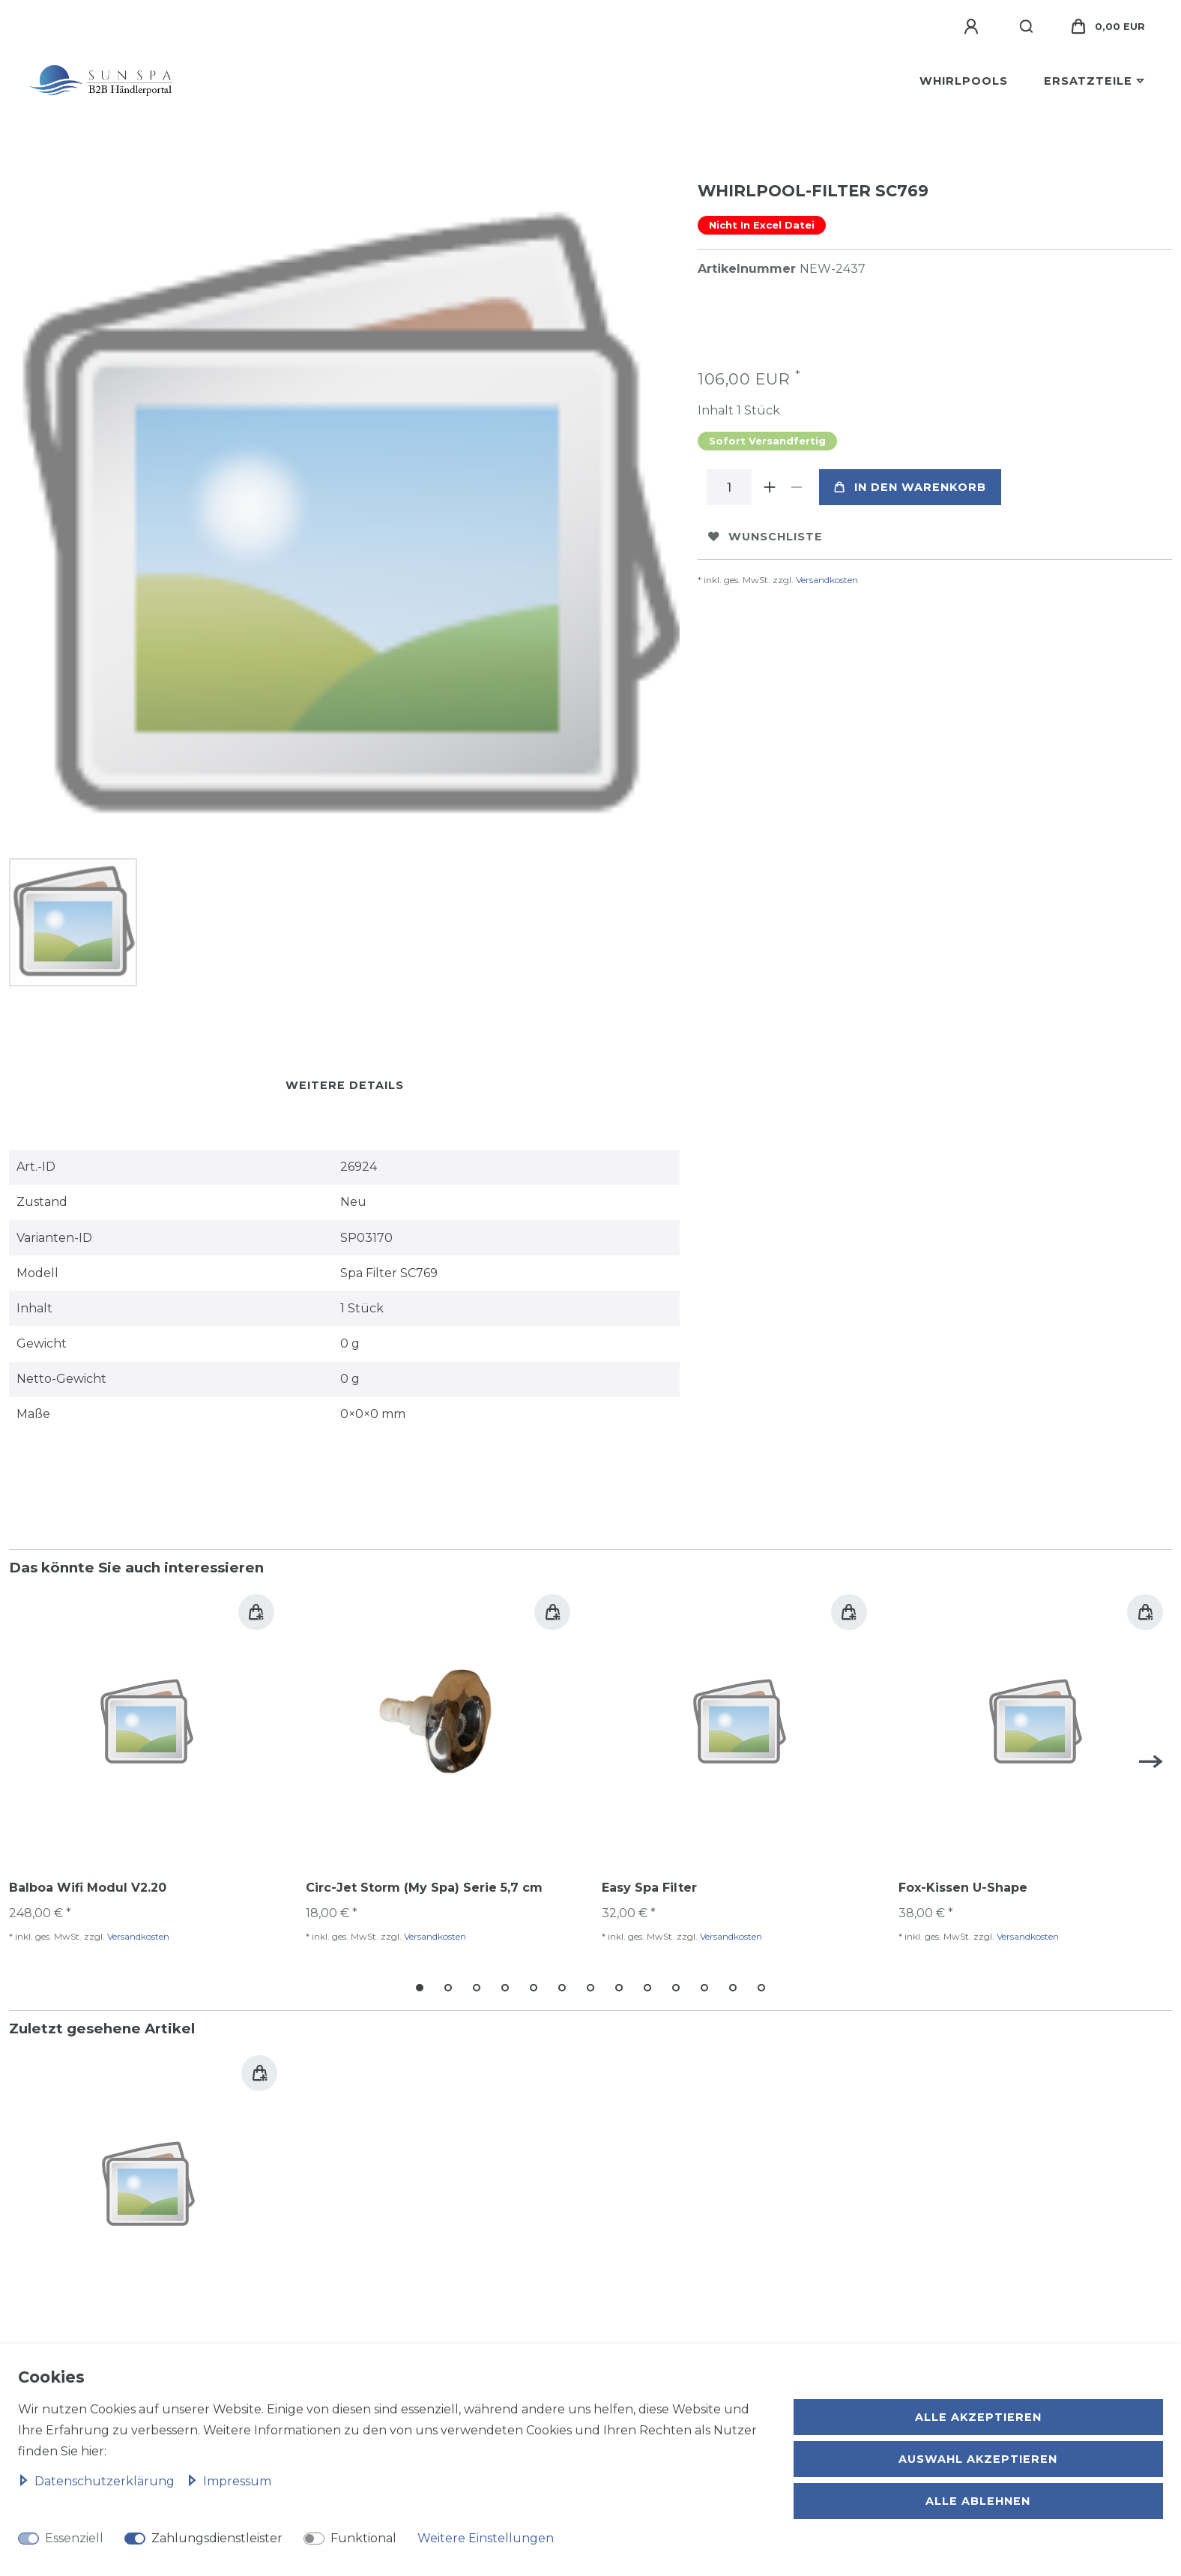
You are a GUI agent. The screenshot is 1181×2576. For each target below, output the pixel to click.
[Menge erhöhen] (769, 487)
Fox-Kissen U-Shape (962, 1884)
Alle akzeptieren (978, 2417)
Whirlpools (963, 81)
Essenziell (74, 2538)
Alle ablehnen (977, 2501)
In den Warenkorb (910, 487)
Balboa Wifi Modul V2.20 (87, 1884)
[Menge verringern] (796, 487)
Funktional (363, 2538)
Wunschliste (765, 536)
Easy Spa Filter (649, 1884)
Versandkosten (827, 579)
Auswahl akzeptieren (977, 2459)
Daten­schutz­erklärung (98, 2481)
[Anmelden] (973, 27)
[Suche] (1027, 27)
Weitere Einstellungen (485, 2538)
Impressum (229, 2481)
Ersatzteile (1088, 81)
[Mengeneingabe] (729, 487)
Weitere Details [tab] (345, 1082)
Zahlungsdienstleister (217, 2538)
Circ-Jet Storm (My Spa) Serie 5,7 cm (424, 1884)
